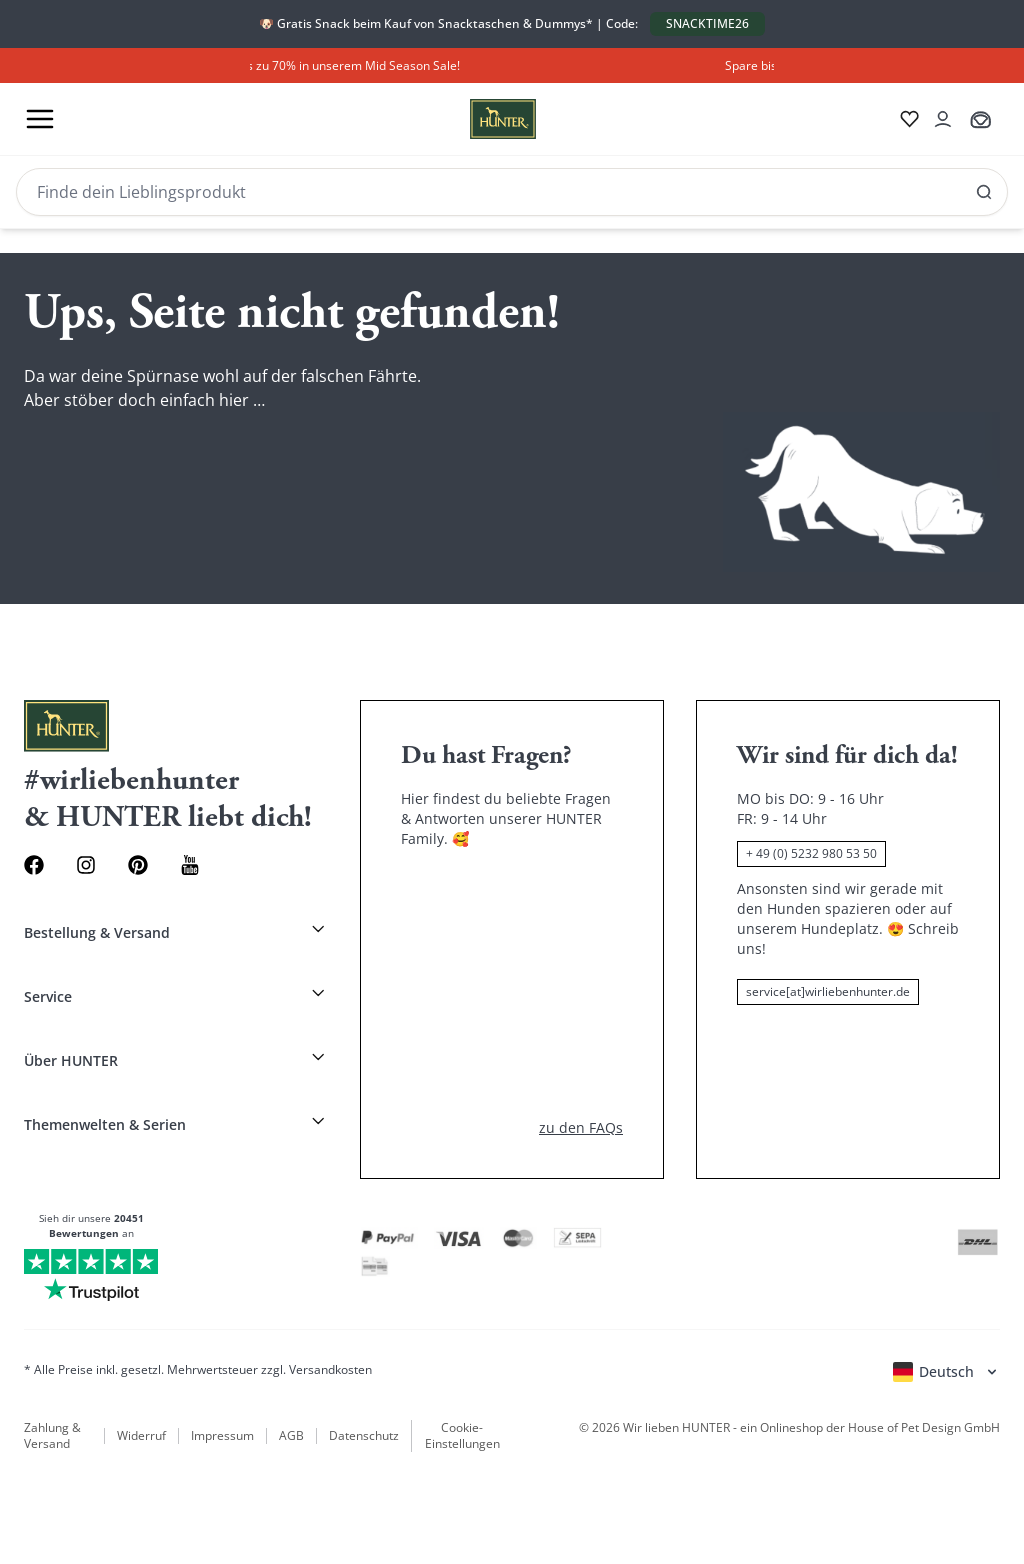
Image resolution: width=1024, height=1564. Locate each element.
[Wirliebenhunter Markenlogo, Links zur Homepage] (479, 119)
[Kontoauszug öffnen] (943, 119)
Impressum (222, 1436)
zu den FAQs (581, 1127)
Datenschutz (364, 1436)
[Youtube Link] (190, 865)
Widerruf (141, 1436)
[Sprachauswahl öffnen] (946, 1372)
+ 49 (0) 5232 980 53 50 (811, 853)
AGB (291, 1436)
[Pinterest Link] (138, 865)
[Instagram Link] (86, 865)
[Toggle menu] (40, 119)
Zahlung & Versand (52, 1436)
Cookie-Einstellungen (462, 1436)
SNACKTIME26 (707, 23)
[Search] (512, 192)
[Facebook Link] (34, 865)
